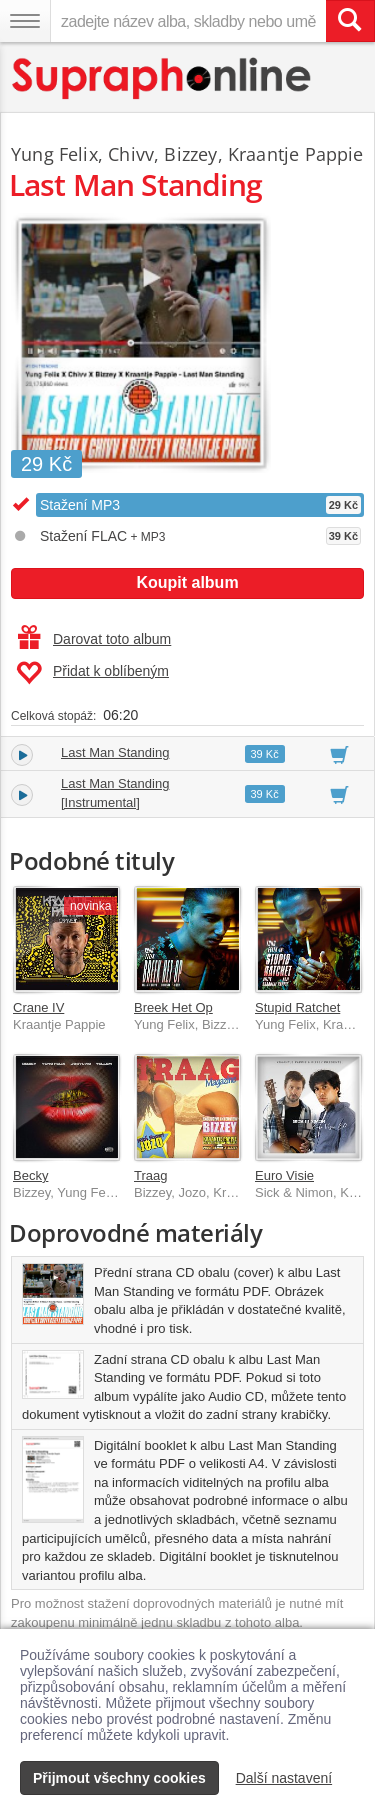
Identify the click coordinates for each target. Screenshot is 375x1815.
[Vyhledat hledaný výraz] (350, 21)
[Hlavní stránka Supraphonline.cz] (162, 78)
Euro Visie (284, 1175)
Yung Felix (54, 154)
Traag (150, 1175)
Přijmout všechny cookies (119, 1778)
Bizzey (190, 154)
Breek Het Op (173, 1007)
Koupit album (187, 582)
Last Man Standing (115, 752)
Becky (30, 1175)
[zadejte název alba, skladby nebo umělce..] (188, 21)
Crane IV (38, 1007)
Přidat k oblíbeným (92, 673)
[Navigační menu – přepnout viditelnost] (25, 21)
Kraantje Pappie (296, 154)
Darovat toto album (94, 639)
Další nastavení (284, 1778)
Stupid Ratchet (297, 1007)
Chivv (131, 154)
